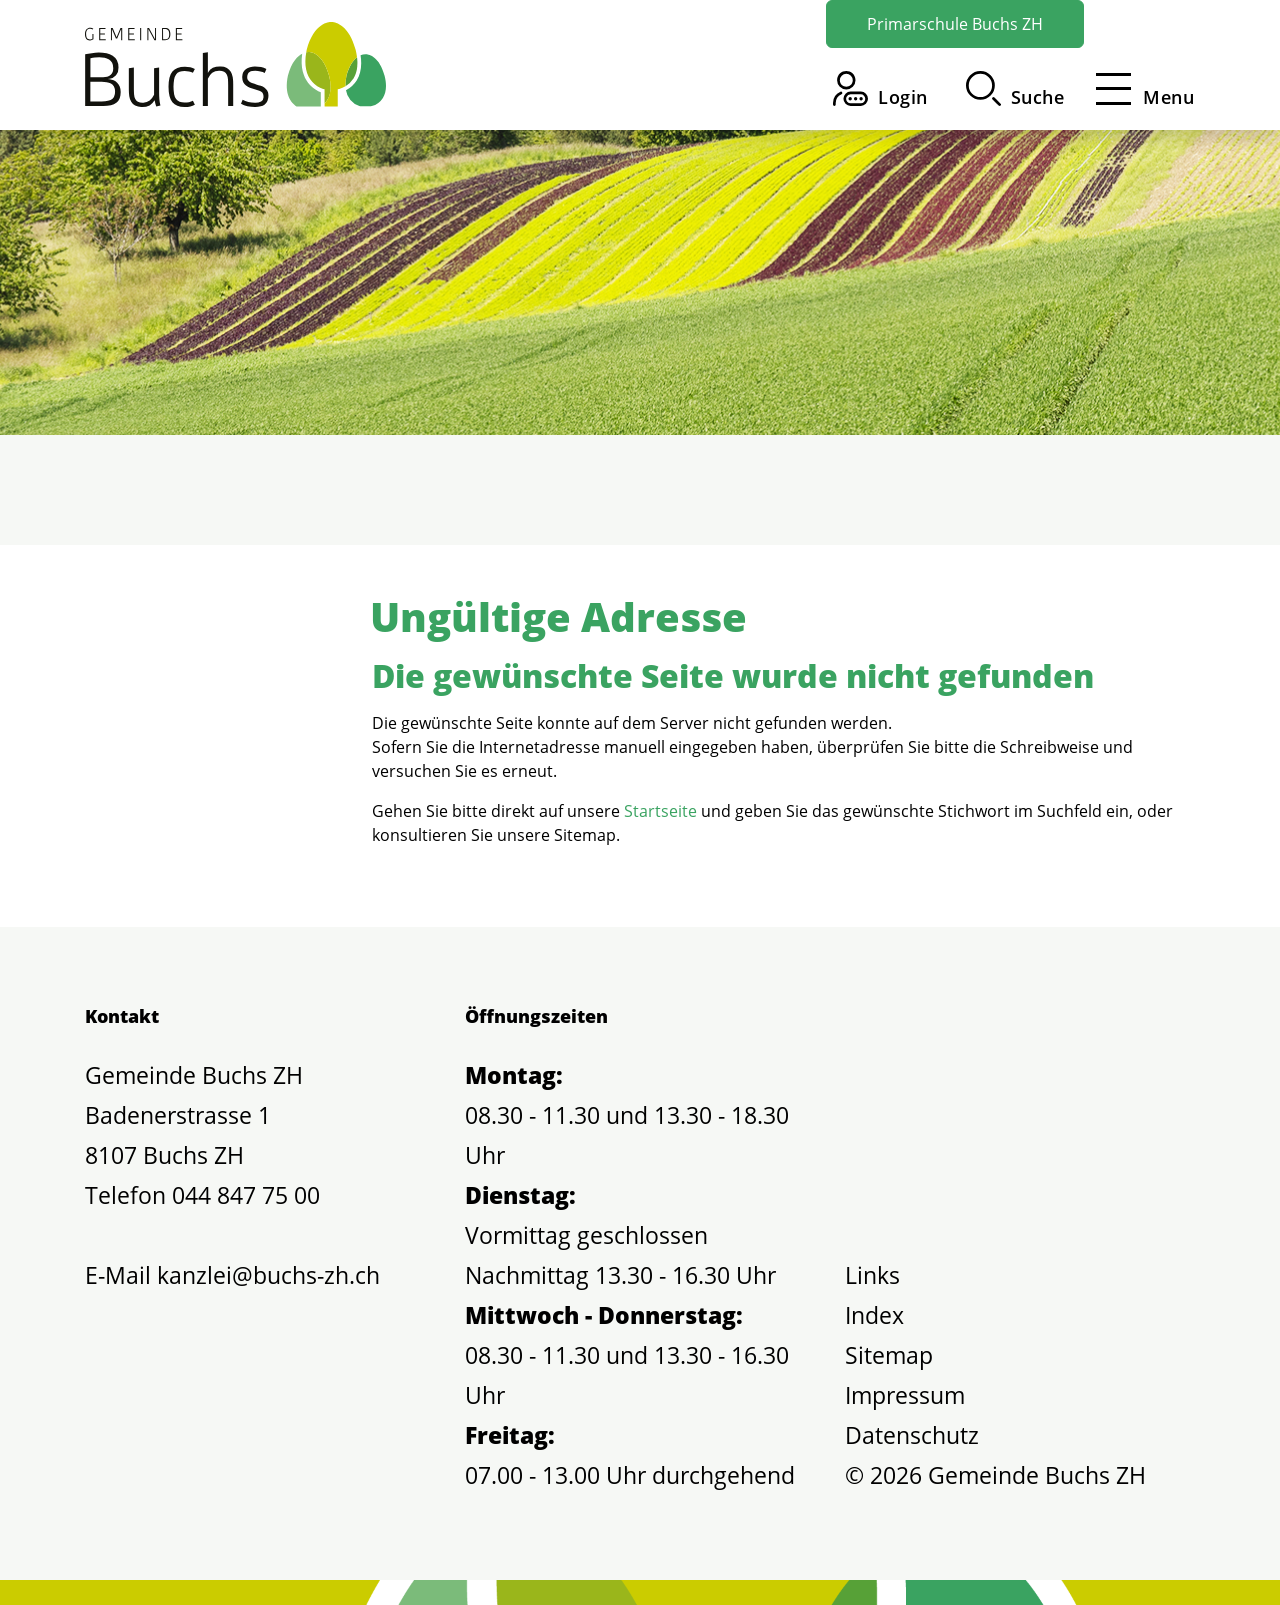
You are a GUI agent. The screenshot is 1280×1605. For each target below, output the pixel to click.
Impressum (905, 1395)
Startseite (660, 811)
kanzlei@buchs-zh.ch (268, 1275)
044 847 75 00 (246, 1195)
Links (872, 1275)
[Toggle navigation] (1139, 88)
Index (874, 1315)
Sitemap (889, 1355)
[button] (1015, 88)
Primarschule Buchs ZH (955, 24)
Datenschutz (912, 1435)
